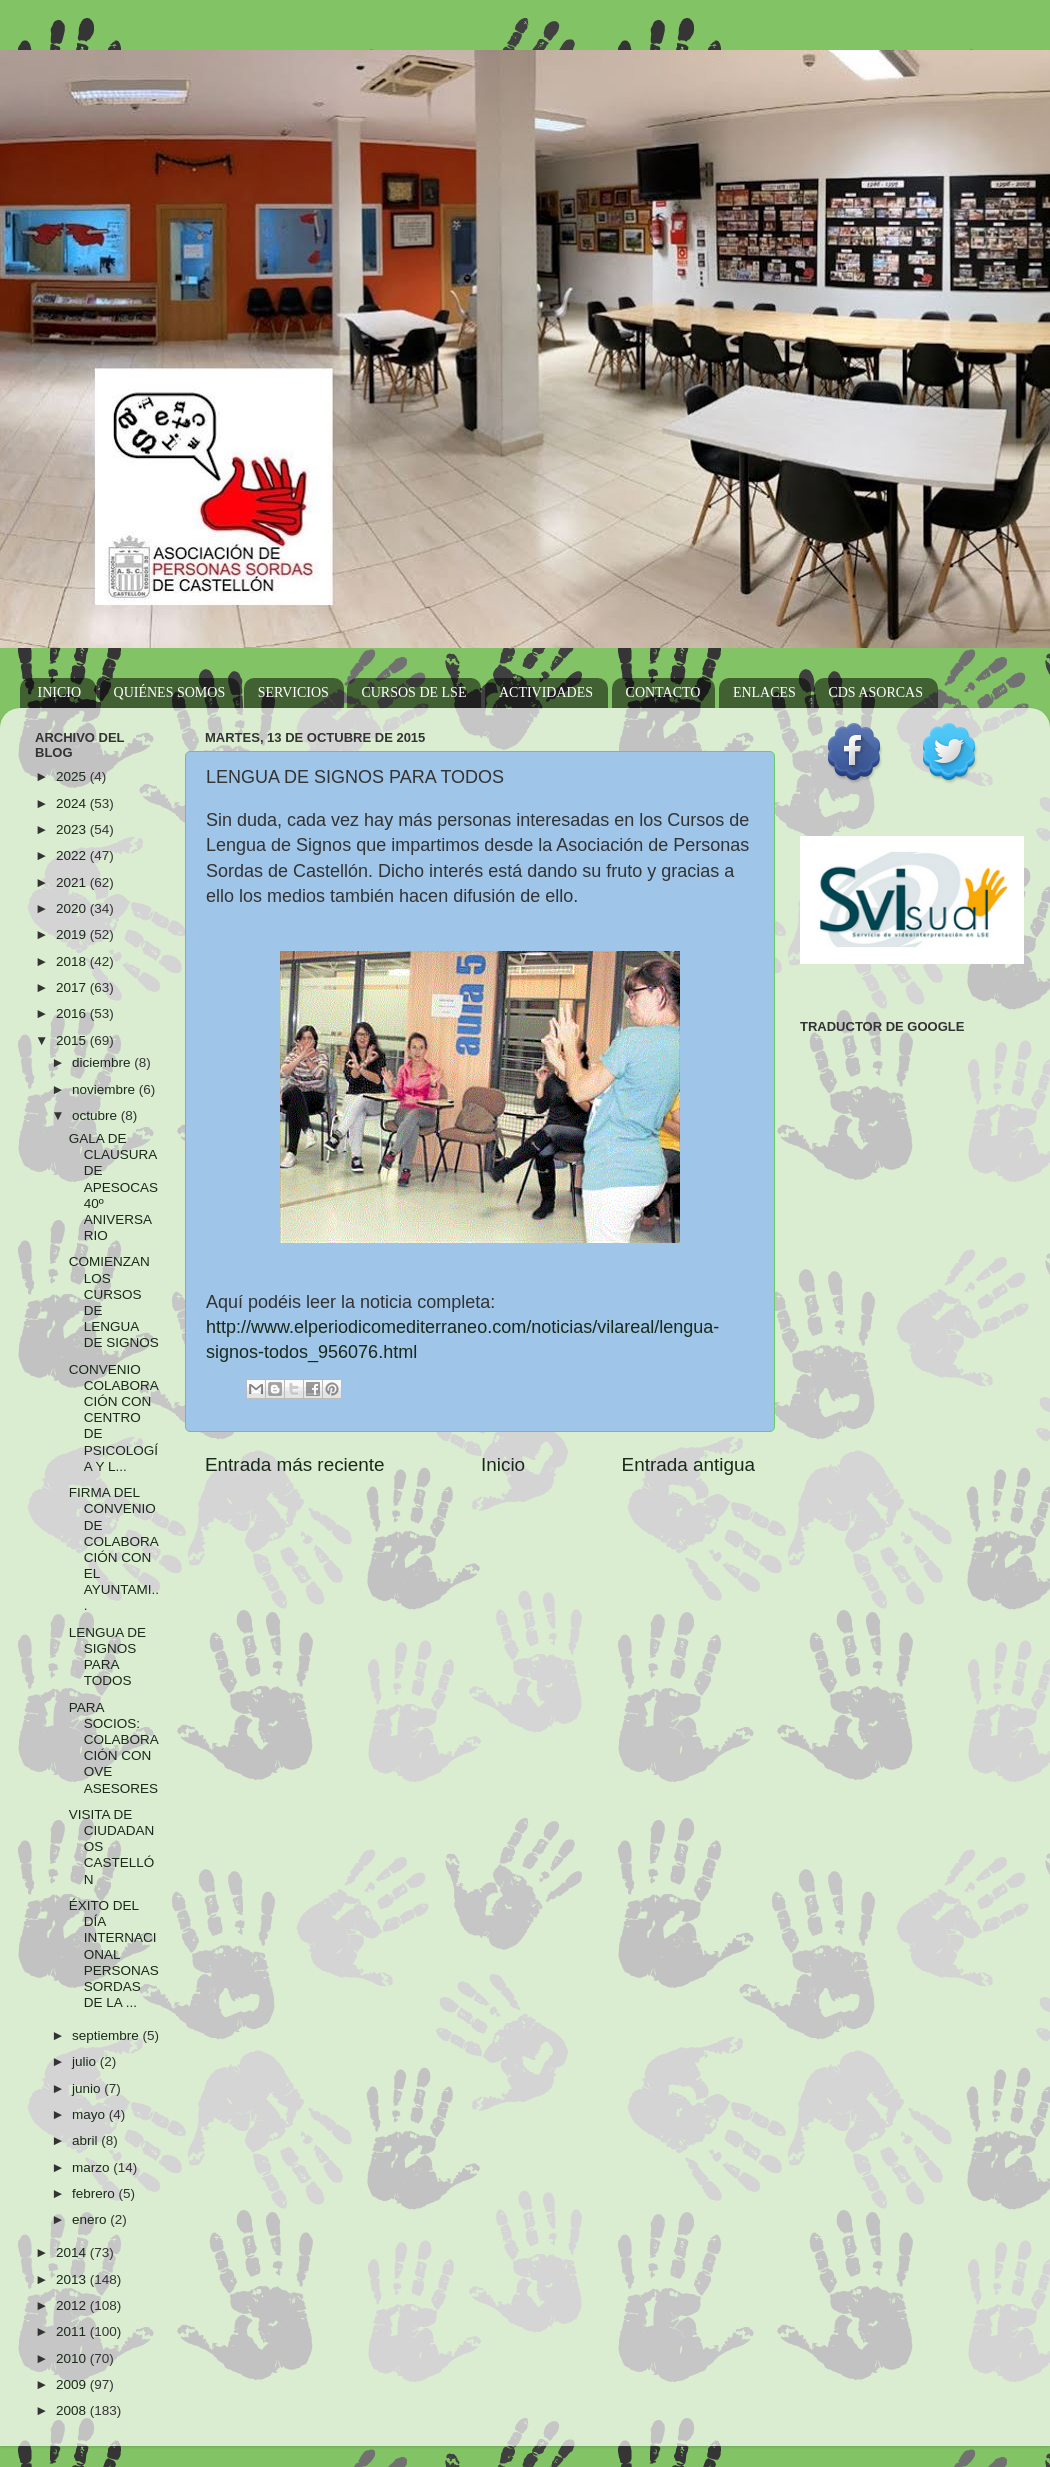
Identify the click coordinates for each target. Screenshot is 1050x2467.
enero (91, 2219)
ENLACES (764, 692)
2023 (73, 829)
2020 (73, 908)
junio (88, 2088)
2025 (73, 776)
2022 (73, 855)
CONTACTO (663, 692)
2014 (73, 2252)
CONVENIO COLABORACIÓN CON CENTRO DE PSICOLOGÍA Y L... (114, 1418)
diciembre (103, 1062)
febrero (95, 2193)
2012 (73, 2305)
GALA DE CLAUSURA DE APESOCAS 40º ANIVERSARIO (113, 1187)
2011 (73, 2331)
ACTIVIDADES (546, 692)
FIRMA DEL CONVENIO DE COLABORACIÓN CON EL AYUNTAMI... (114, 1549)
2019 (73, 934)
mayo (90, 2114)
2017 (73, 987)
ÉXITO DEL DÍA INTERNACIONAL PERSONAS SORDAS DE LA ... (114, 1954)
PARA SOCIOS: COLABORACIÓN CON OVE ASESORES (114, 1748)
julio (86, 2061)
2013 (73, 2279)
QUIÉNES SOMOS (170, 692)
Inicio (503, 1464)
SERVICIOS (293, 692)
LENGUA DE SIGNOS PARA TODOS (107, 1657)
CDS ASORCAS (875, 692)
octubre (96, 1115)
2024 (73, 803)
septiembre (107, 2035)
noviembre (105, 1089)
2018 (73, 961)
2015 (73, 1040)
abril (86, 2140)
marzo (92, 2167)
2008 (73, 2410)
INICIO (60, 692)
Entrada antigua (688, 1464)
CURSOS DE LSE (413, 692)
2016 (73, 1013)
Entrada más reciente (295, 1464)
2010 (73, 2358)
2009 (73, 2384)
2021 (73, 882)
